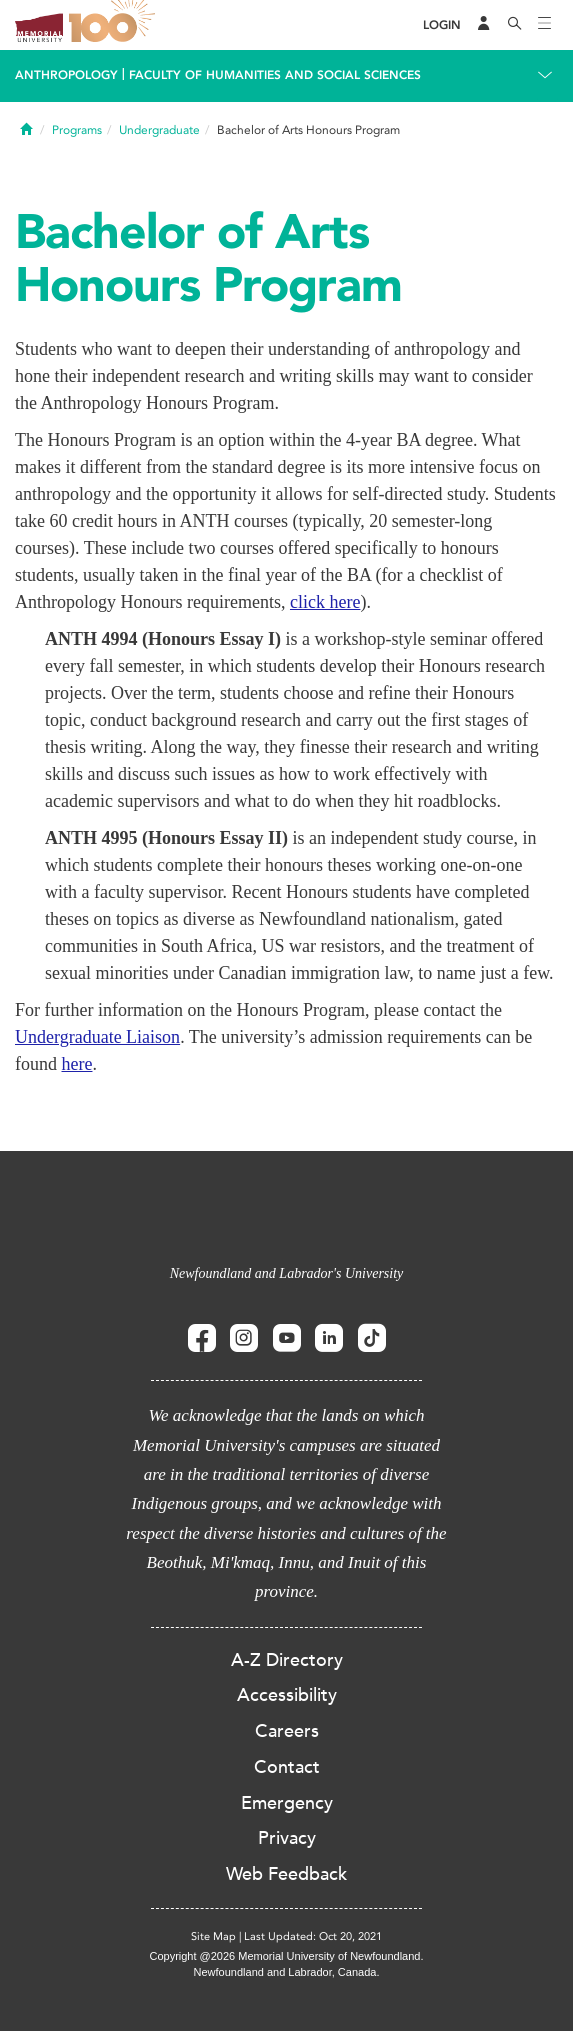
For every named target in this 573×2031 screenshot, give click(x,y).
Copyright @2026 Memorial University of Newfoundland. (286, 1956)
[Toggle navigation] (545, 25)
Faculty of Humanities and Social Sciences (275, 75)
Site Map (213, 1936)
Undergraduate (159, 130)
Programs (77, 130)
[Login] (442, 25)
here (77, 1064)
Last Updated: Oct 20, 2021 (313, 1936)
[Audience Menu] (484, 25)
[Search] (515, 25)
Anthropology (66, 75)
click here (325, 602)
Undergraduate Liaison (97, 1037)
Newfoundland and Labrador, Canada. (287, 1972)
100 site (115, 25)
